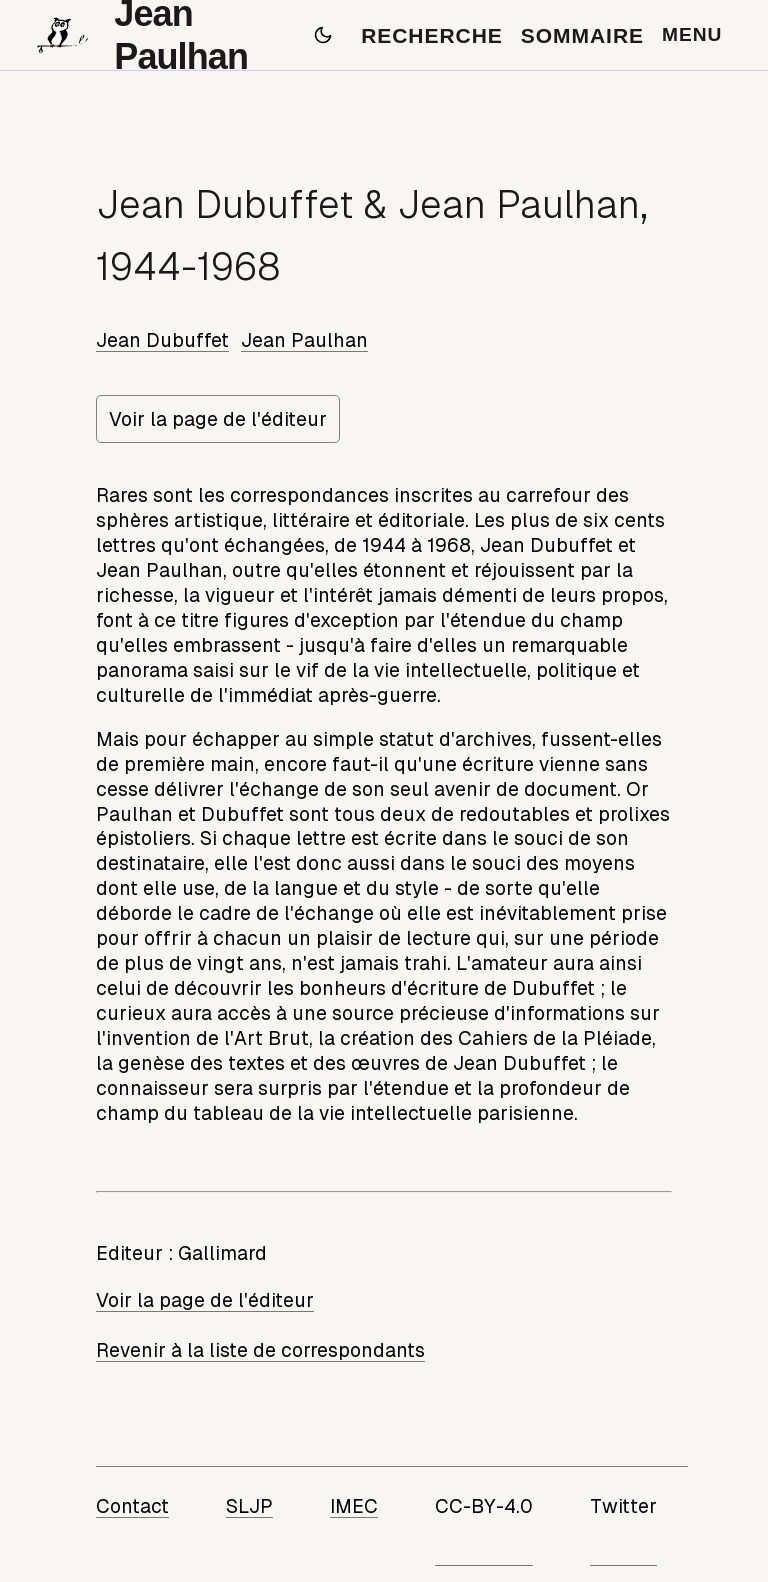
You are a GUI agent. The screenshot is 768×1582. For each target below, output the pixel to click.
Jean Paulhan (304, 340)
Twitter (623, 1506)
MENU (692, 34)
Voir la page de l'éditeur (218, 419)
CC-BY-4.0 (484, 1506)
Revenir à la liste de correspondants (260, 1350)
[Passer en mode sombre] (323, 35)
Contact (132, 1506)
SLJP (249, 1506)
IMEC (354, 1506)
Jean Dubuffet (162, 340)
